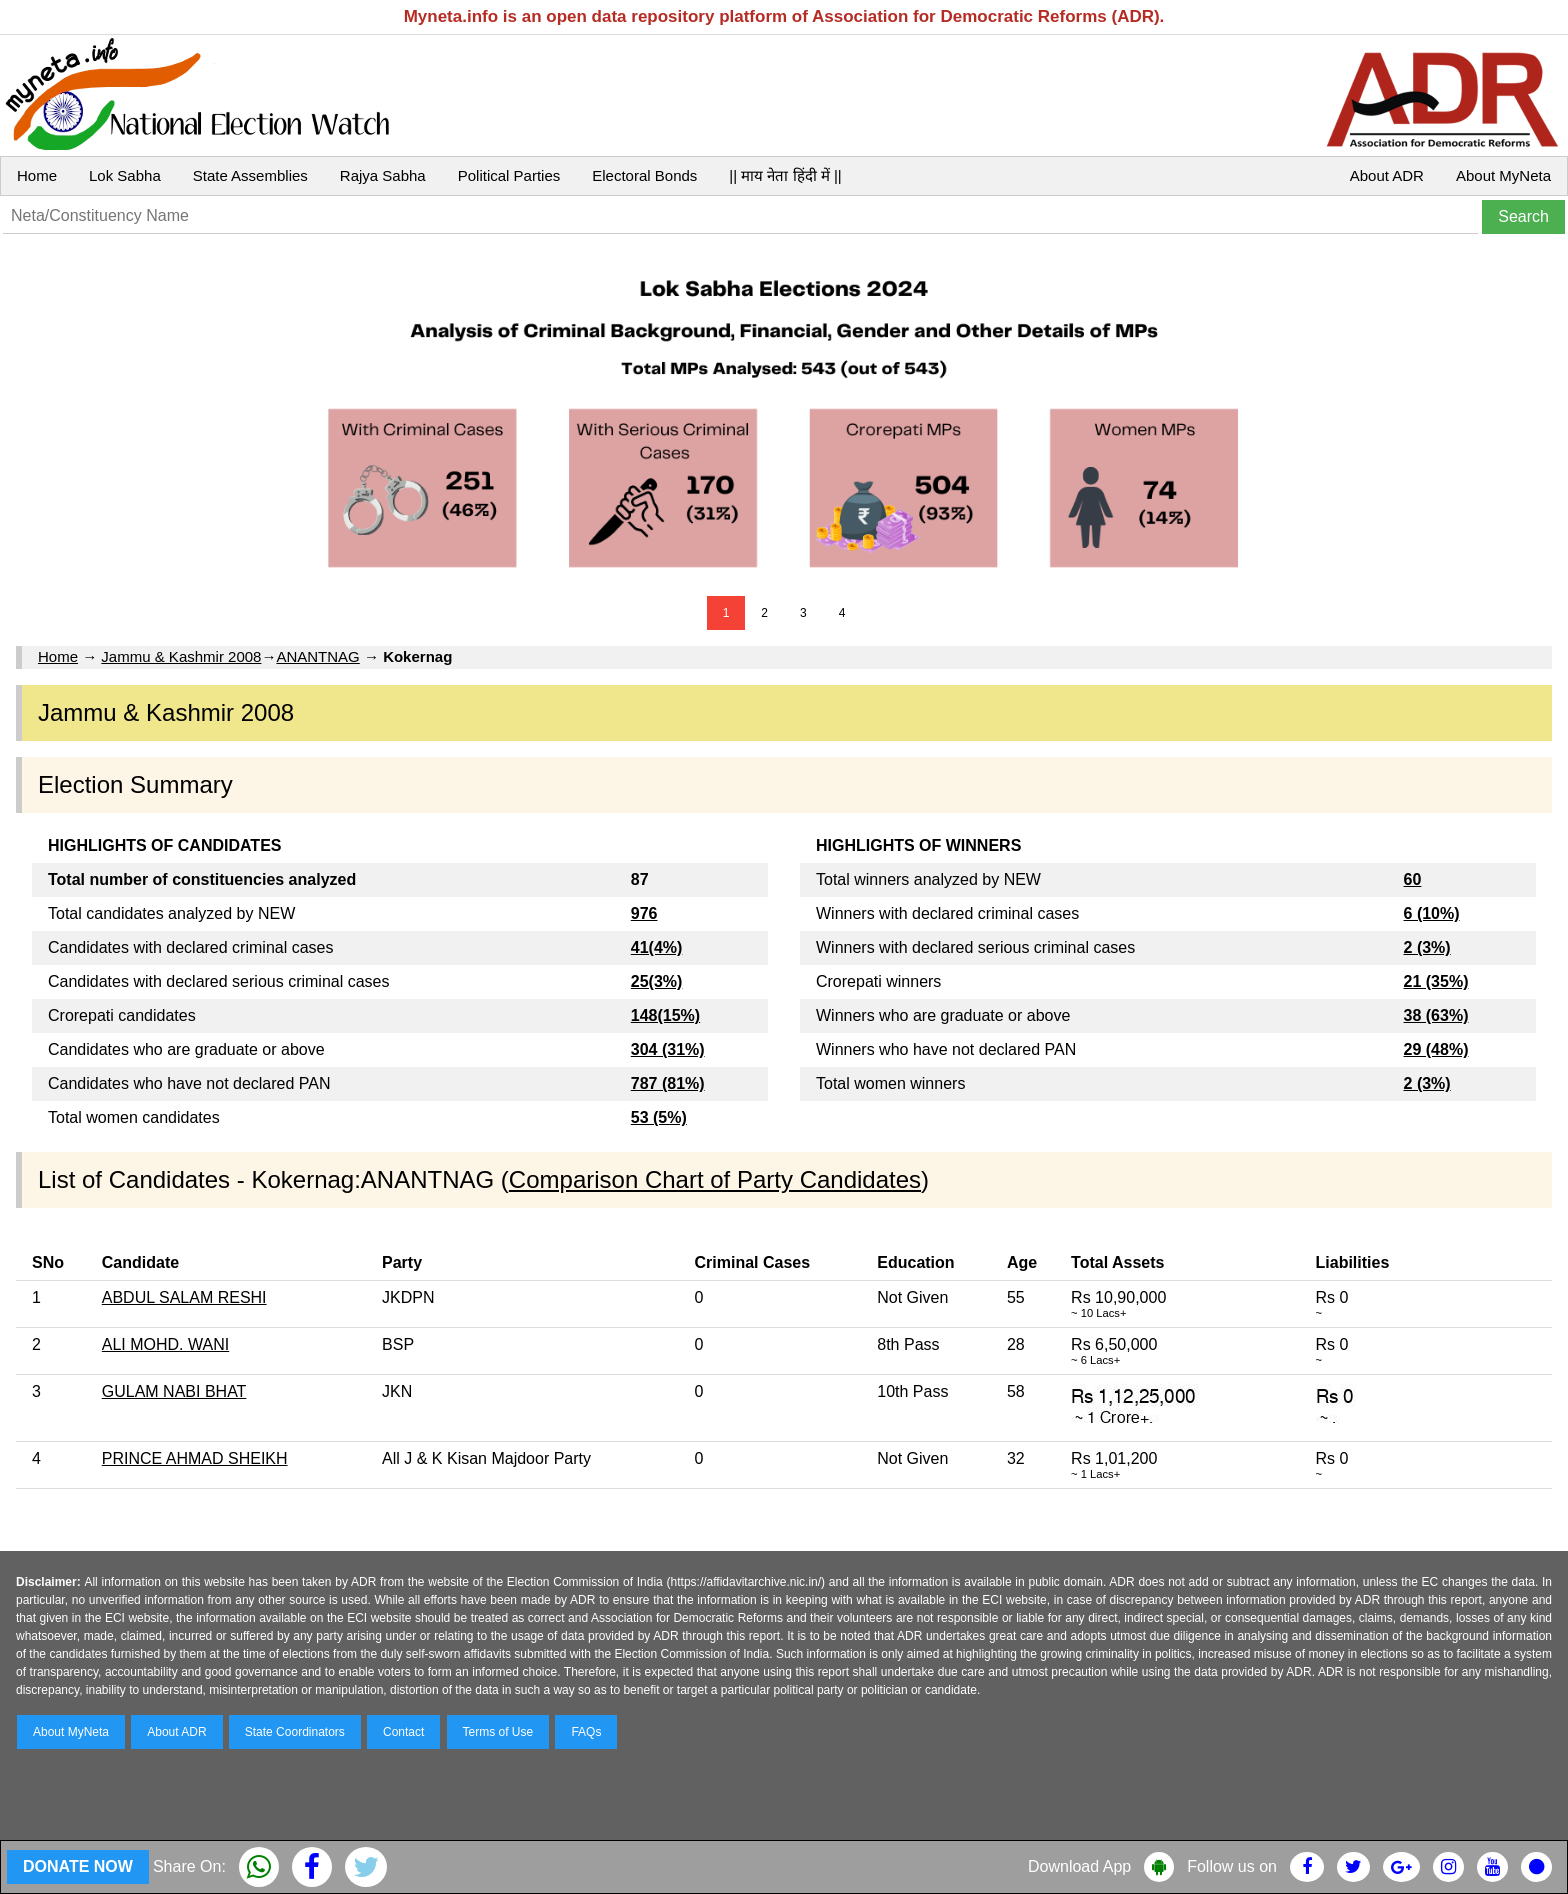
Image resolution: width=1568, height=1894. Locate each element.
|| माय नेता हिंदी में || (785, 175)
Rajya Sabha (383, 175)
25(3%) (657, 981)
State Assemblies (250, 175)
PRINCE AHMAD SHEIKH (195, 1458)
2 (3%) (1427, 947)
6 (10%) (1432, 913)
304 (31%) (668, 1049)
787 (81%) (668, 1083)
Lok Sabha (125, 175)
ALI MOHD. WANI (165, 1344)
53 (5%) (659, 1117)
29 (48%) (1436, 1049)
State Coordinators (295, 1732)
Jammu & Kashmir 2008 (181, 656)
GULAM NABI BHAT (174, 1391)
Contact (403, 1732)
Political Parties (509, 175)
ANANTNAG (317, 656)
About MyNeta (1503, 175)
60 (1413, 879)
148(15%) (665, 1015)
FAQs (586, 1732)
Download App (1079, 1866)
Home (37, 175)
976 (644, 913)
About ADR (1387, 175)
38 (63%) (1436, 1015)
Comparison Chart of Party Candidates (715, 1179)
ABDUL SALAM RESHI (184, 1297)
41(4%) (657, 947)
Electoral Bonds (644, 175)
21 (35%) (1436, 981)
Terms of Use (498, 1732)
